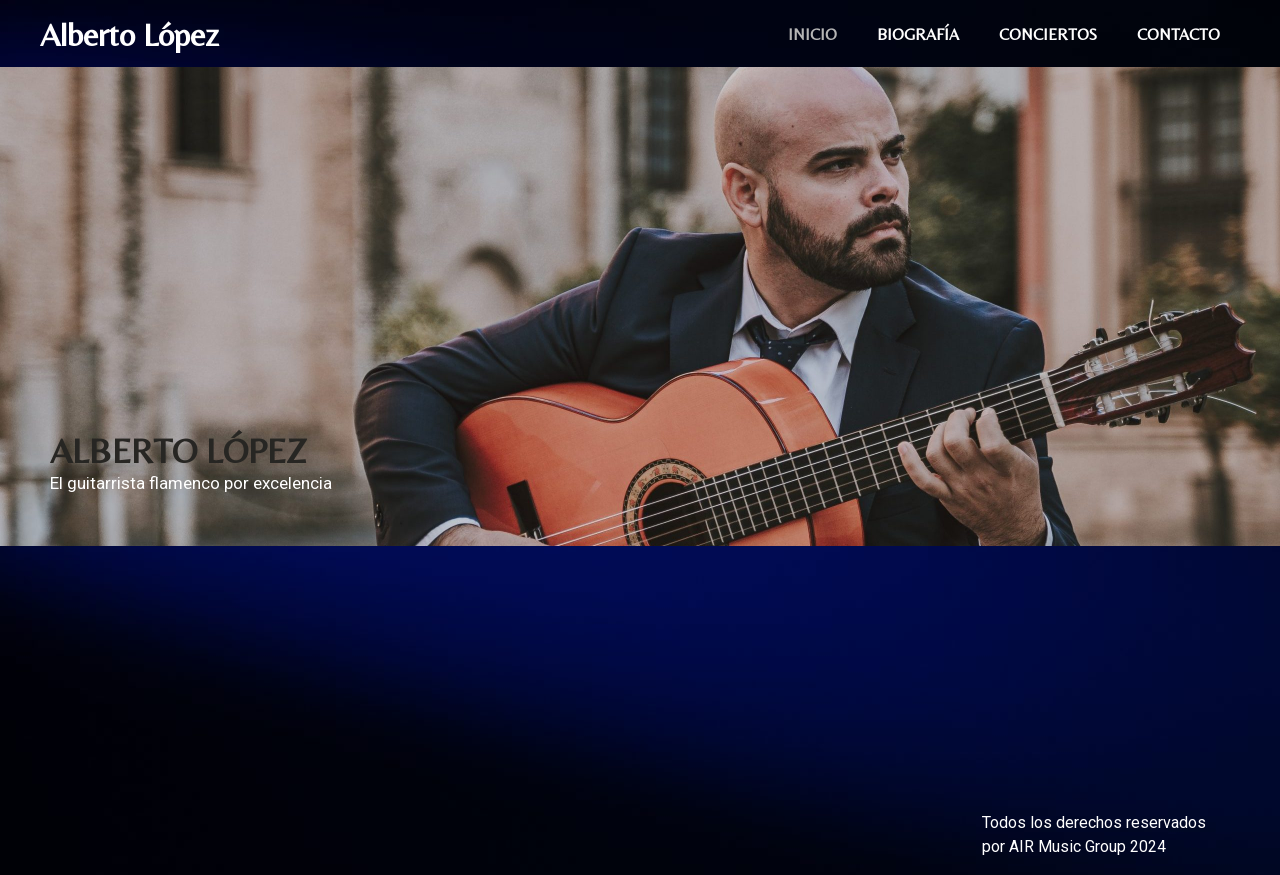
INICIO (812, 34)
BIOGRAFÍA (918, 34)
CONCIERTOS (1048, 34)
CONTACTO (1178, 34)
